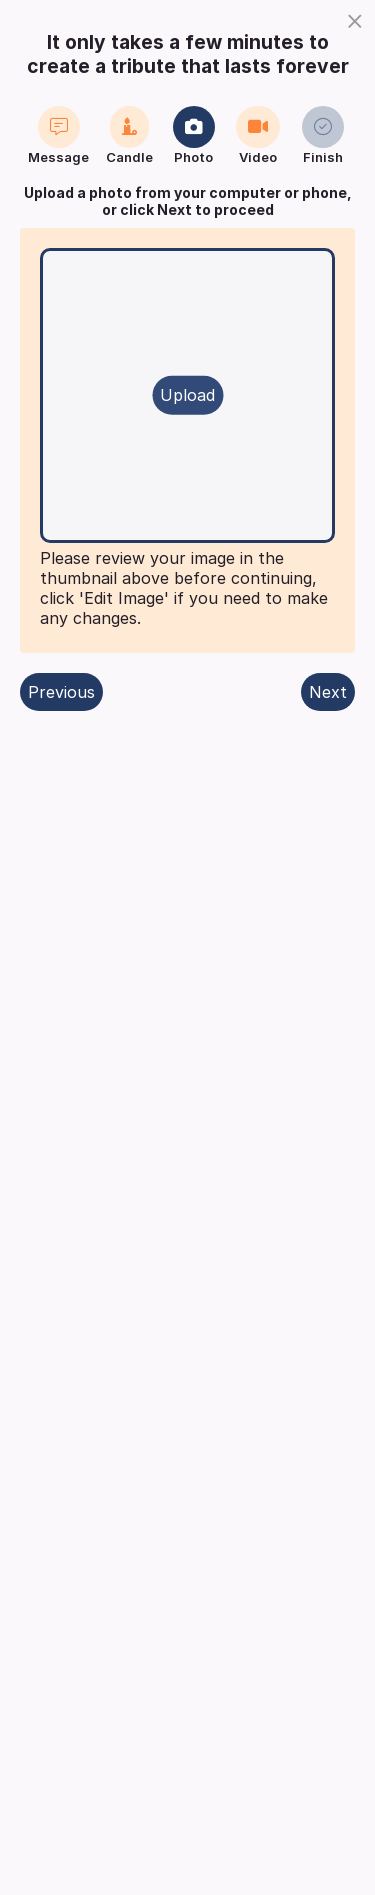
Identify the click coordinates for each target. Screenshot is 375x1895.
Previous (61, 692)
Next (328, 692)
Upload (187, 395)
